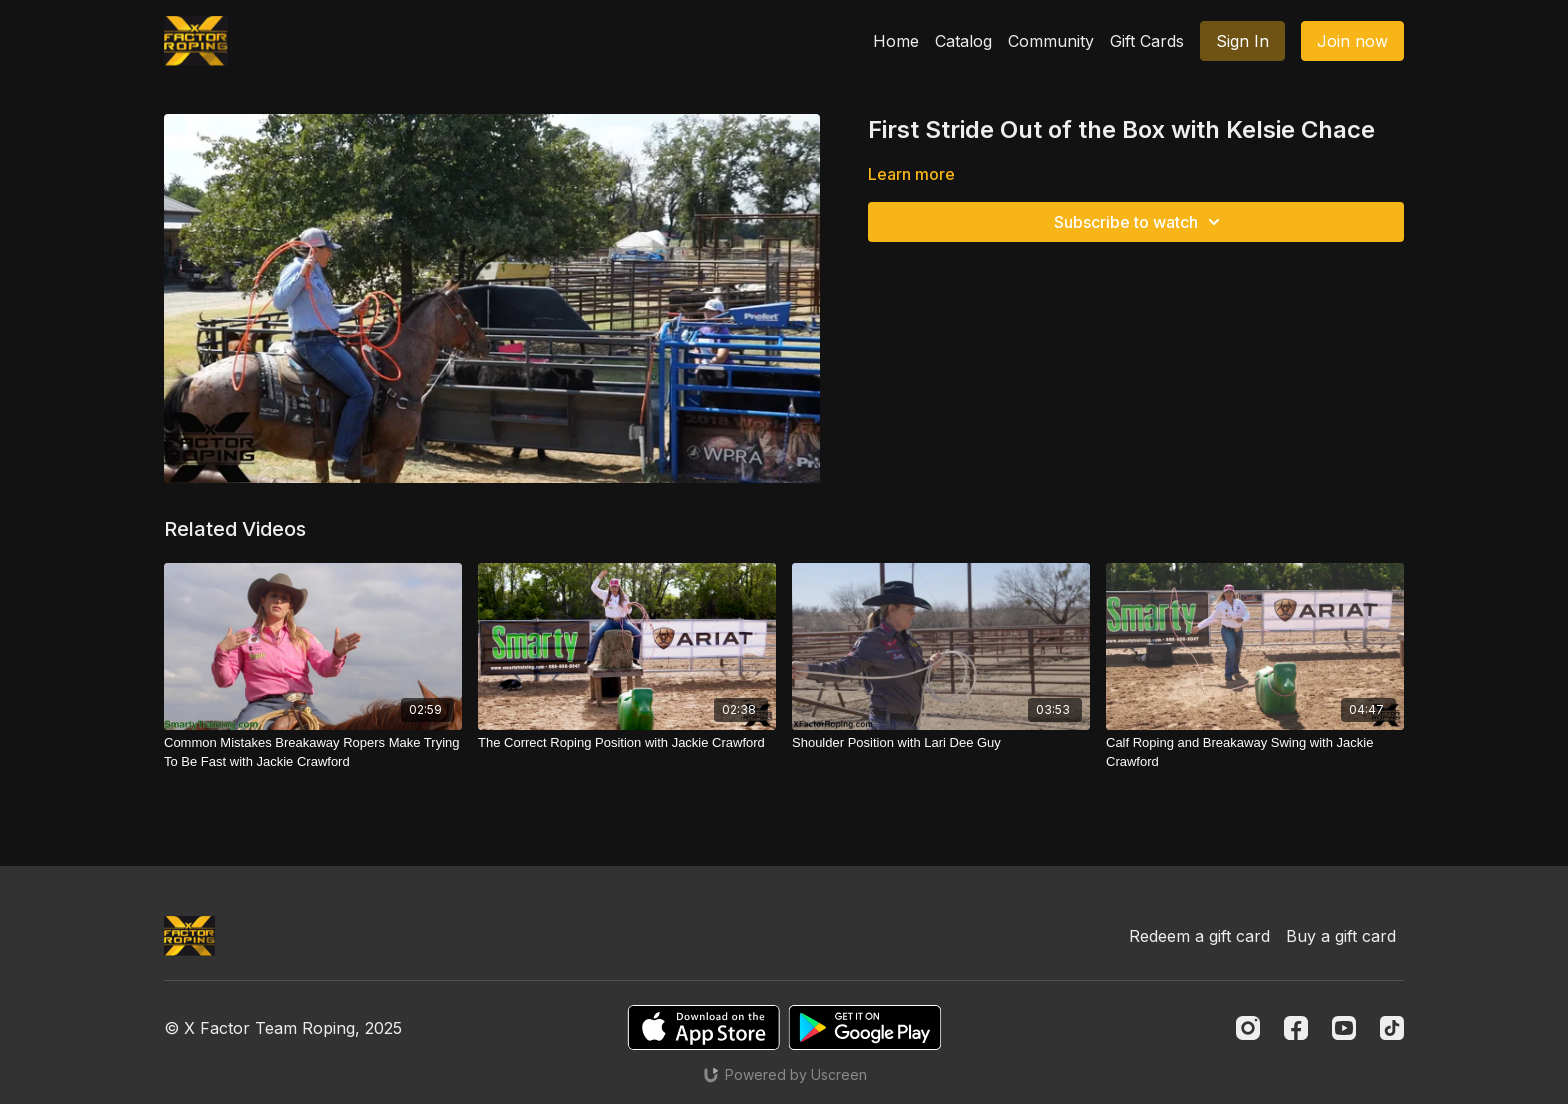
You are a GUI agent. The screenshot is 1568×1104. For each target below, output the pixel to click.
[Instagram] (1248, 1028)
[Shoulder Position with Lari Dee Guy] (941, 743)
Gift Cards (1147, 41)
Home (896, 41)
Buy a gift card (1341, 936)
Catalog (963, 41)
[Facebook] (1296, 1028)
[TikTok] (1392, 1028)
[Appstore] (703, 1027)
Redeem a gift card (1199, 936)
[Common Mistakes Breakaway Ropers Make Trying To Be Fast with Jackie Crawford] (313, 752)
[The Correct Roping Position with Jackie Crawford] (627, 743)
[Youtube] (1344, 1028)
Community (1051, 41)
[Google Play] (865, 1027)
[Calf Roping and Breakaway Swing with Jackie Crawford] (1255, 752)
